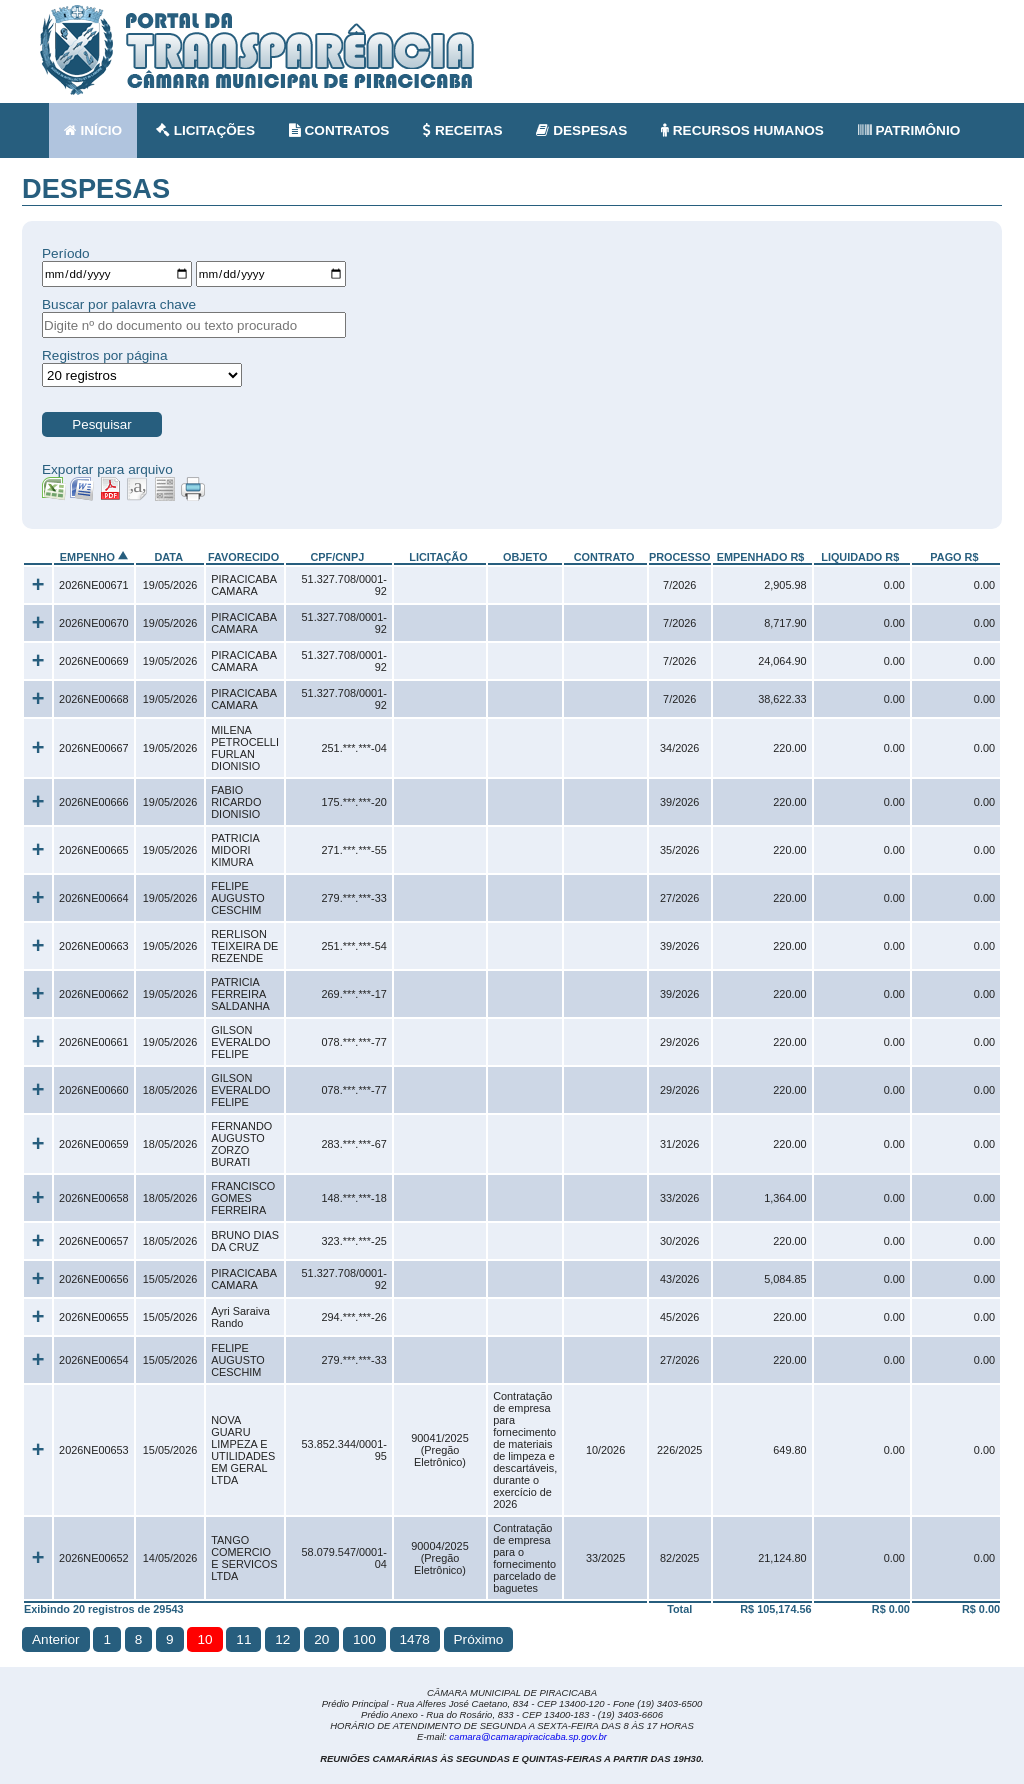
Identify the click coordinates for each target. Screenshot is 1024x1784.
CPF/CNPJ (337, 557)
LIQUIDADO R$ (860, 557)
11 (243, 1639)
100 (364, 1639)
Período (66, 253)
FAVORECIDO (243, 557)
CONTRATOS (339, 130)
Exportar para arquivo (107, 469)
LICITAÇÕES (205, 130)
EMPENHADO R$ (761, 557)
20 (321, 1639)
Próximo (479, 1639)
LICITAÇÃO (438, 557)
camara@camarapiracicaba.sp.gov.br (528, 1736)
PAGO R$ (954, 557)
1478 (415, 1639)
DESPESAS (581, 130)
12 (282, 1639)
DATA (168, 557)
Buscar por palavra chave (119, 304)
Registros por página (104, 355)
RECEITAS (463, 130)
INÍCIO (93, 130)
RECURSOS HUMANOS (742, 130)
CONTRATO (604, 557)
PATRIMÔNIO (909, 130)
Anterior (56, 1639)
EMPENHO (87, 557)
